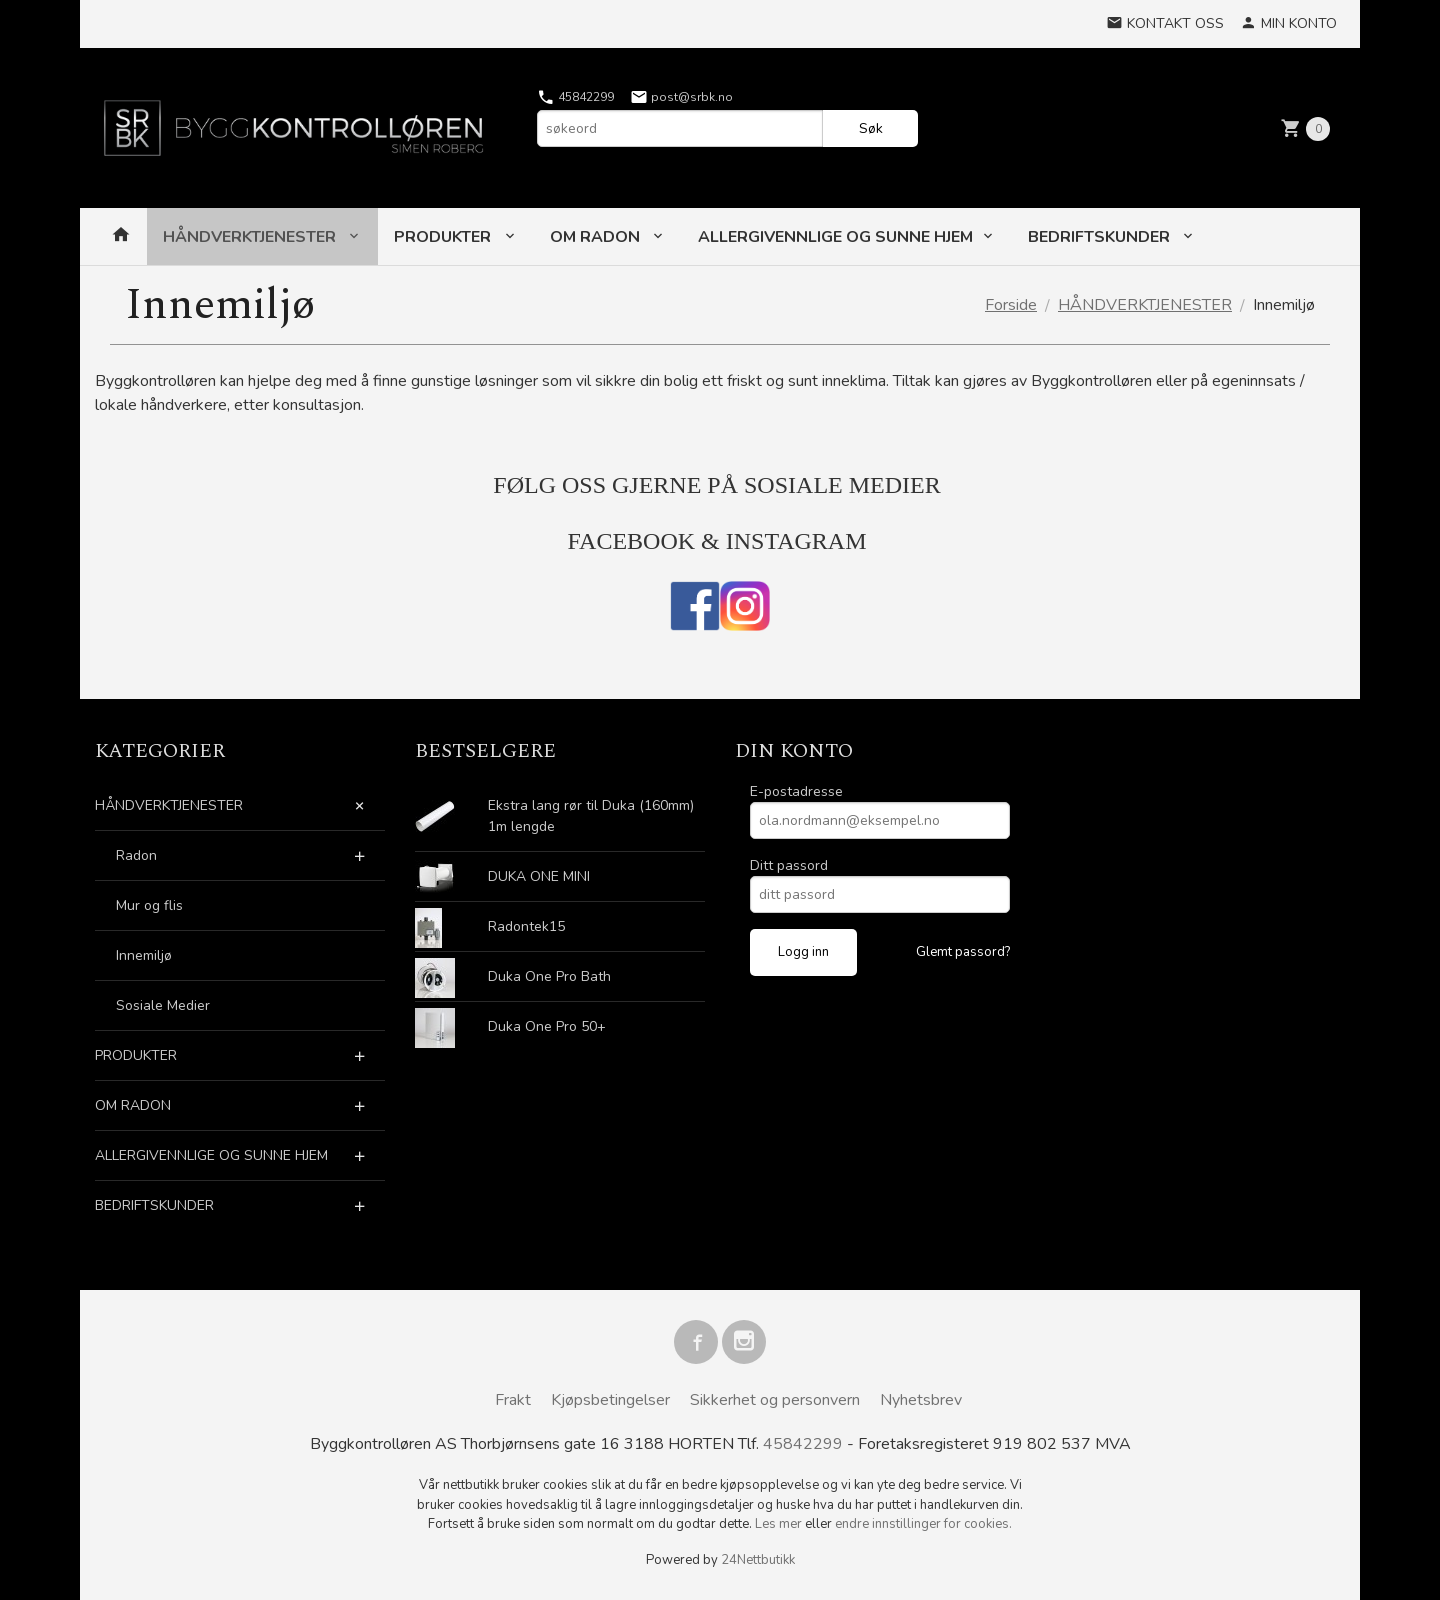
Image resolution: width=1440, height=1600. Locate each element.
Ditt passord (789, 865)
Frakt (513, 1400)
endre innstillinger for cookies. (923, 1524)
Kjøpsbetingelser (610, 1400)
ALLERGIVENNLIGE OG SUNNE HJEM (835, 237)
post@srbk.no (681, 97)
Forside (1011, 305)
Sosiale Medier (163, 1005)
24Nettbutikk (758, 1560)
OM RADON (597, 237)
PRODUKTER (444, 237)
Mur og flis (149, 905)
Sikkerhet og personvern (775, 1400)
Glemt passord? (963, 952)
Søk (871, 128)
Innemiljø (144, 955)
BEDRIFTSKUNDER (1101, 237)
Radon (136, 855)
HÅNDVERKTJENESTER (251, 237)
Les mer (780, 1524)
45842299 (575, 97)
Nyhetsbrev (921, 1400)
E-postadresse (796, 791)
